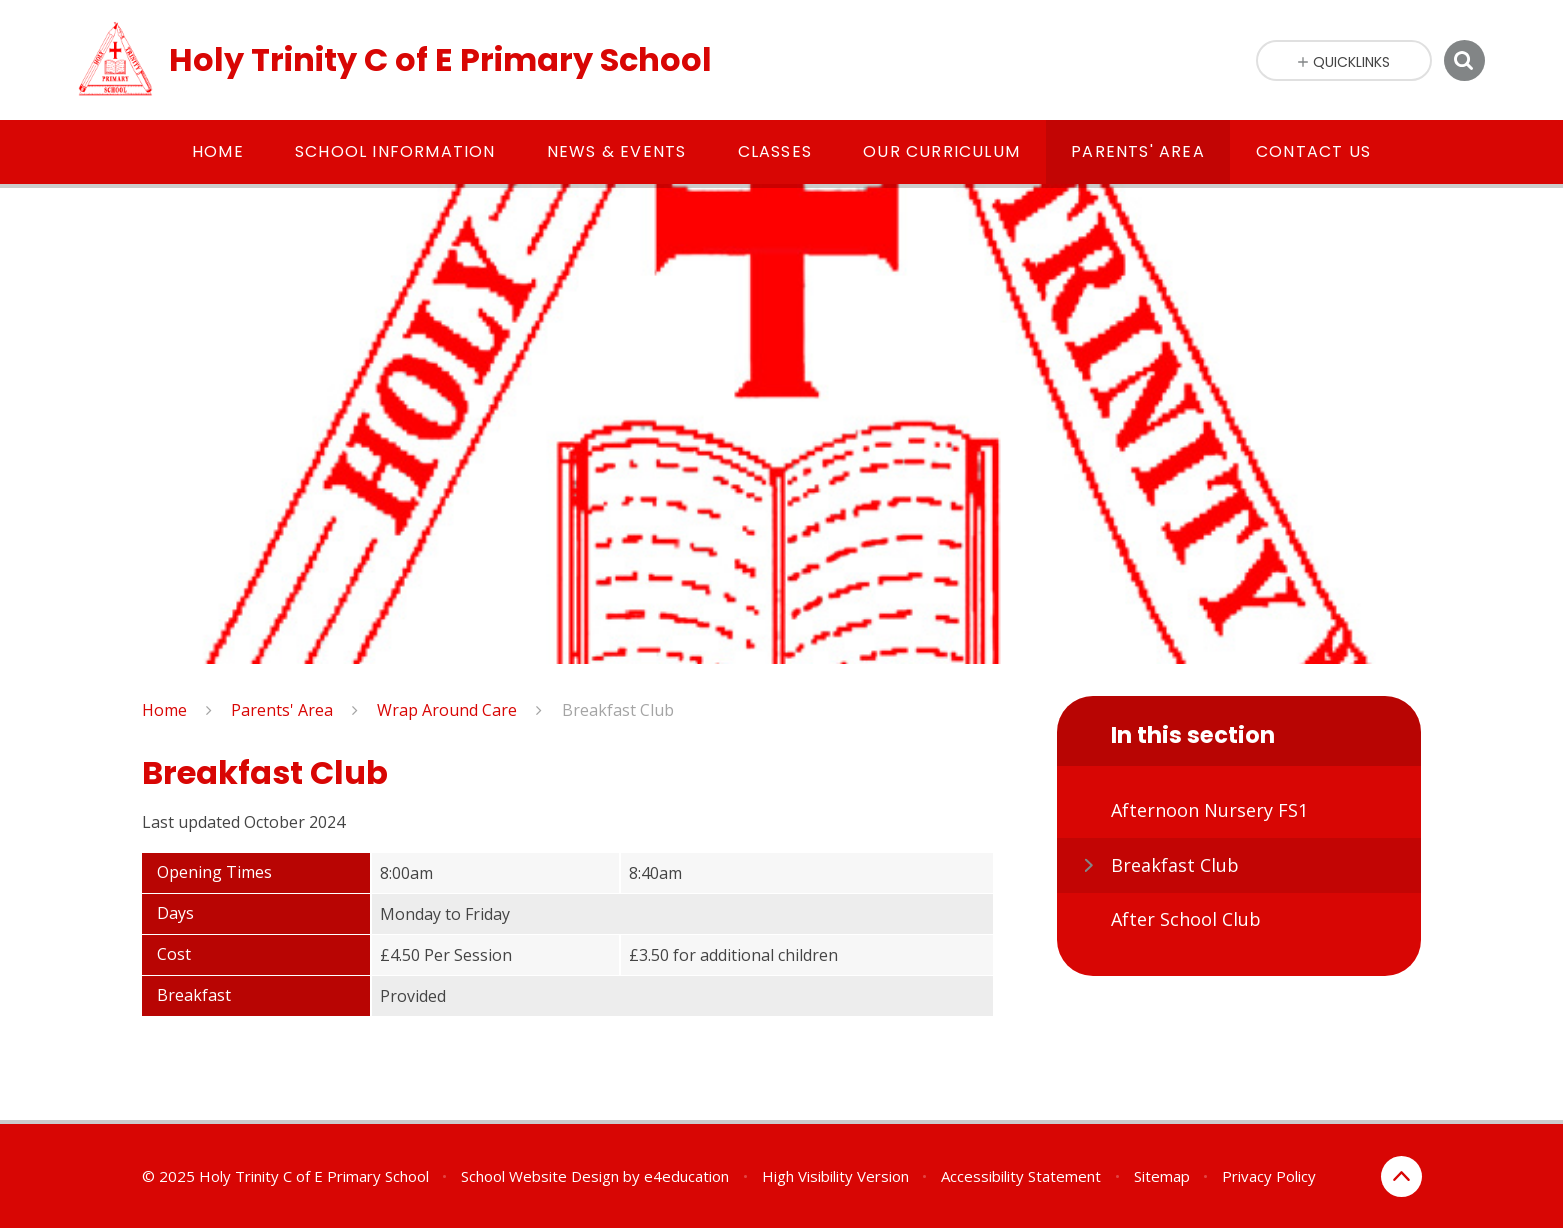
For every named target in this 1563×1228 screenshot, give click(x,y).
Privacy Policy (1269, 1176)
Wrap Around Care (447, 710)
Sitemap (1162, 1176)
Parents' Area (282, 710)
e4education (686, 1176)
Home (164, 710)
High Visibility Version (835, 1176)
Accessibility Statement (1021, 1176)
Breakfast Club (618, 710)
